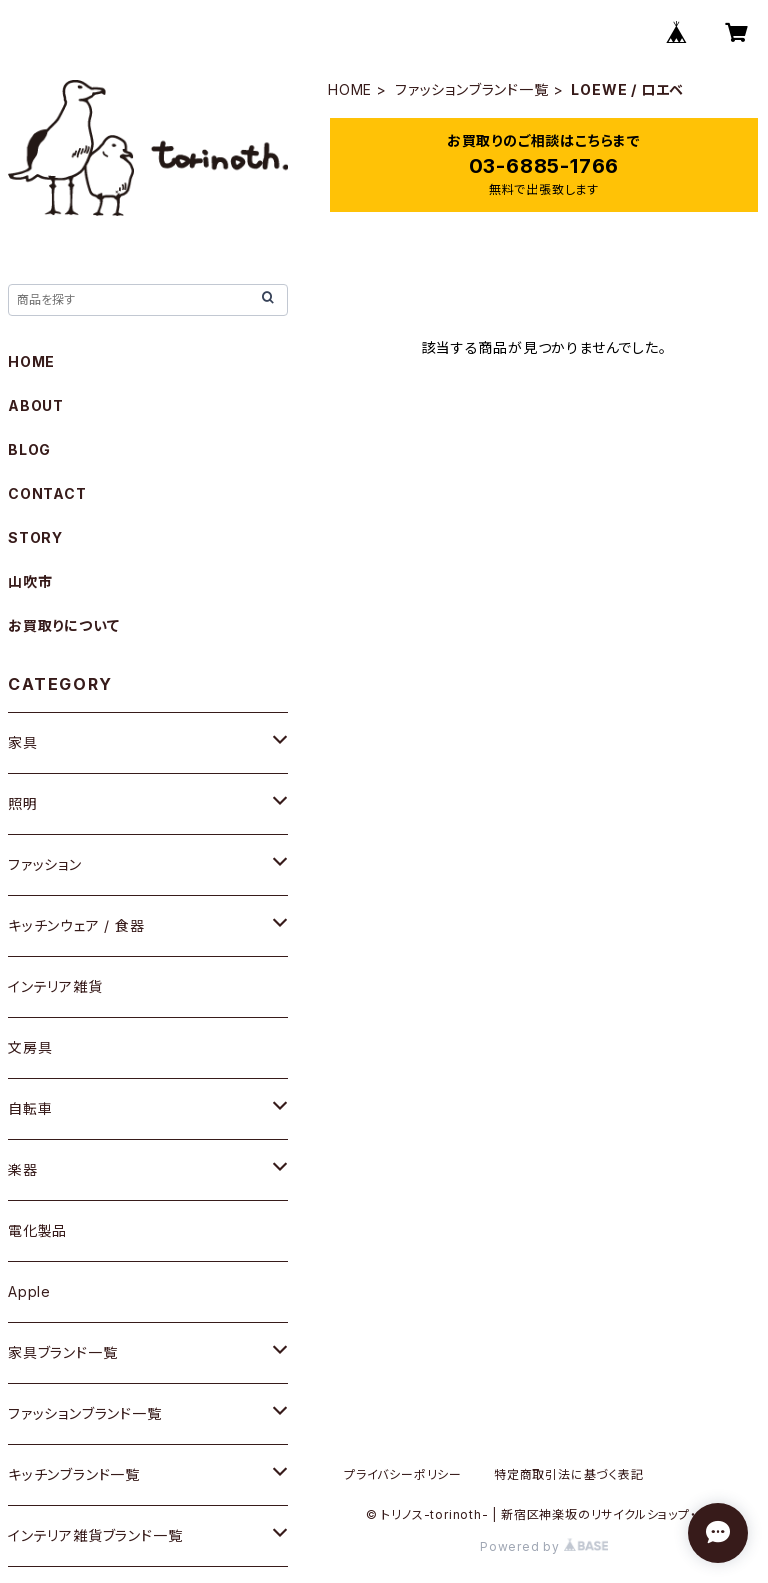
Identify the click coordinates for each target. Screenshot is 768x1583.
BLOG (29, 449)
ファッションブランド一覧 (472, 89)
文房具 (30, 1047)
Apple (29, 1291)
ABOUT (36, 405)
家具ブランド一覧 (62, 1352)
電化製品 (37, 1230)
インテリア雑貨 (55, 986)
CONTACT (47, 493)
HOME (350, 89)
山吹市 (30, 581)
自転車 (30, 1108)
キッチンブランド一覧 (74, 1474)
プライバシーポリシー (403, 1474)
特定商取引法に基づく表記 (569, 1474)
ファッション (45, 864)
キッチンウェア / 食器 (76, 925)
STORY (35, 537)
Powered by (544, 1546)
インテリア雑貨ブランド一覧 (95, 1535)
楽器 (23, 1169)
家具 (23, 742)
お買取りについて (63, 625)
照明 (23, 803)
